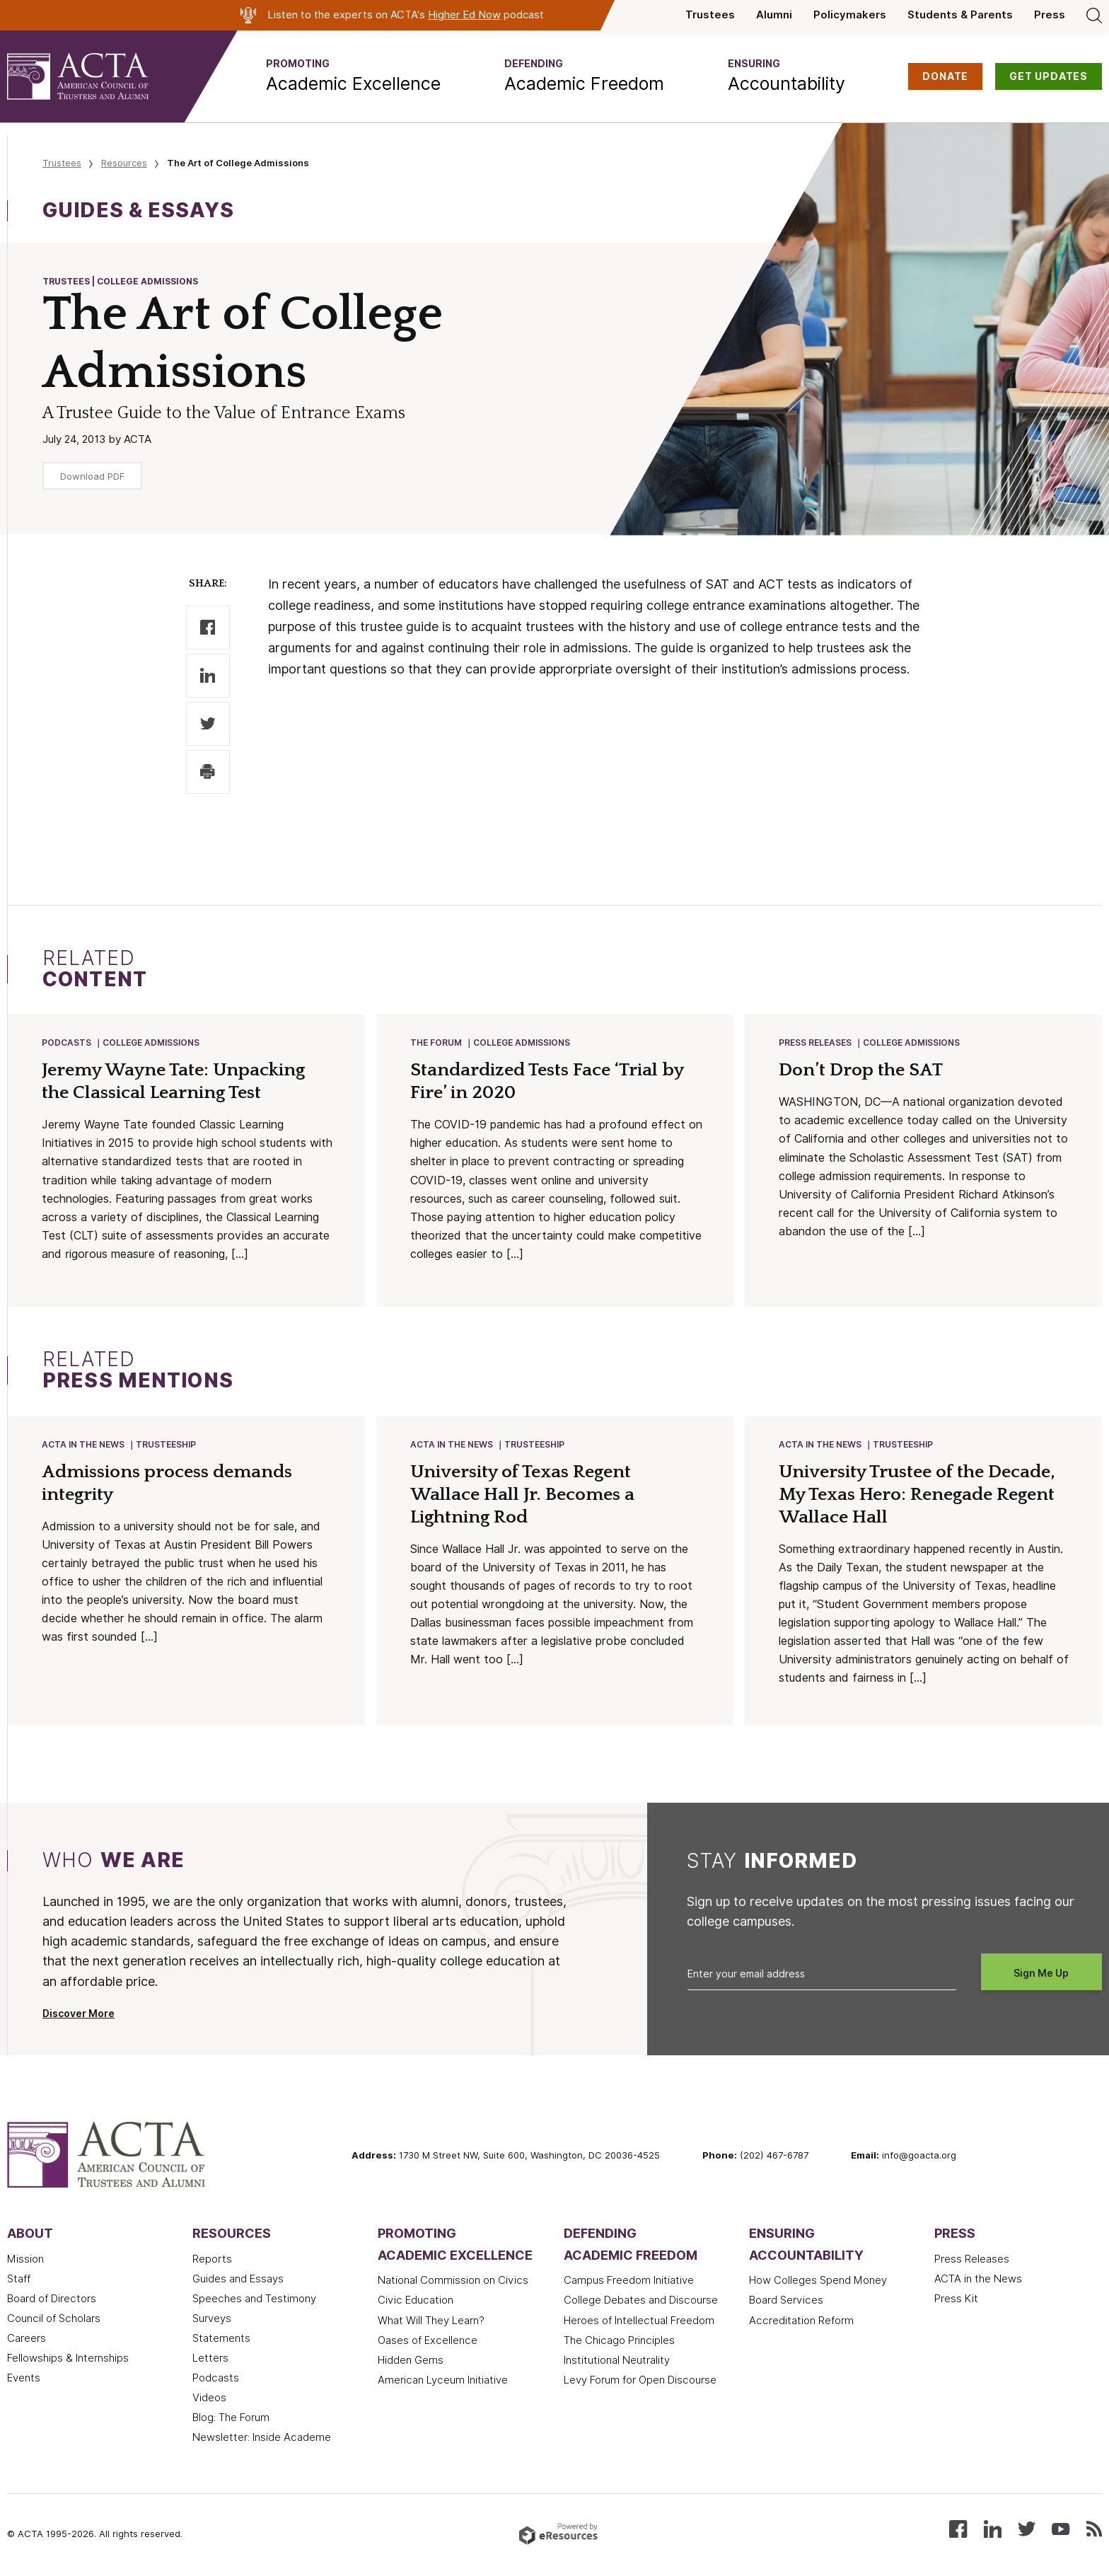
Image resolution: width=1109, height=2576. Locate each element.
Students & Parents (960, 14)
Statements (221, 2341)
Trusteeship (167, 1446)
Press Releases (815, 1043)
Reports (212, 2262)
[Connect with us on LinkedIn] (992, 2530)
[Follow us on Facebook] (958, 2530)
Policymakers (849, 14)
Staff (18, 2281)
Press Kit (956, 2301)
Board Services (786, 2303)
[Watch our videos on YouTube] (1060, 2530)
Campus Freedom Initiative (629, 2283)
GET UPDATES (1048, 76)
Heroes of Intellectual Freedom (639, 2323)
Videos (209, 2400)
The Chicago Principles (619, 2343)
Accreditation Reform (801, 2323)
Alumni (774, 14)
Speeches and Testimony (254, 2301)
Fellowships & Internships (68, 2361)
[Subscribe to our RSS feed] (1094, 2530)
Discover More (78, 2016)
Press (1049, 14)
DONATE (945, 76)
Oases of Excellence (427, 2343)
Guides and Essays (238, 2281)
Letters (210, 2361)
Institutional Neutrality (617, 2363)
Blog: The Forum (230, 2420)
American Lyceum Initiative (443, 2382)
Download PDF (92, 476)
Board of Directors (51, 2301)
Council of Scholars (53, 2321)
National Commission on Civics (453, 2283)
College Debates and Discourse (641, 2303)
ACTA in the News (83, 1446)
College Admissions (151, 1043)
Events (23, 2380)
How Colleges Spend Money (818, 2283)
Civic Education (415, 2303)
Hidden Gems (410, 2363)
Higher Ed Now (464, 14)
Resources (124, 162)
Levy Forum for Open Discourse (640, 2382)
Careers (26, 2341)
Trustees (710, 14)
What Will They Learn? (431, 2323)
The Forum (437, 1043)
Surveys (211, 2321)
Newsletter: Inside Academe (261, 2440)
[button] (353, 76)
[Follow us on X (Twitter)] (1026, 2530)
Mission (25, 2262)
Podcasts (67, 1043)
